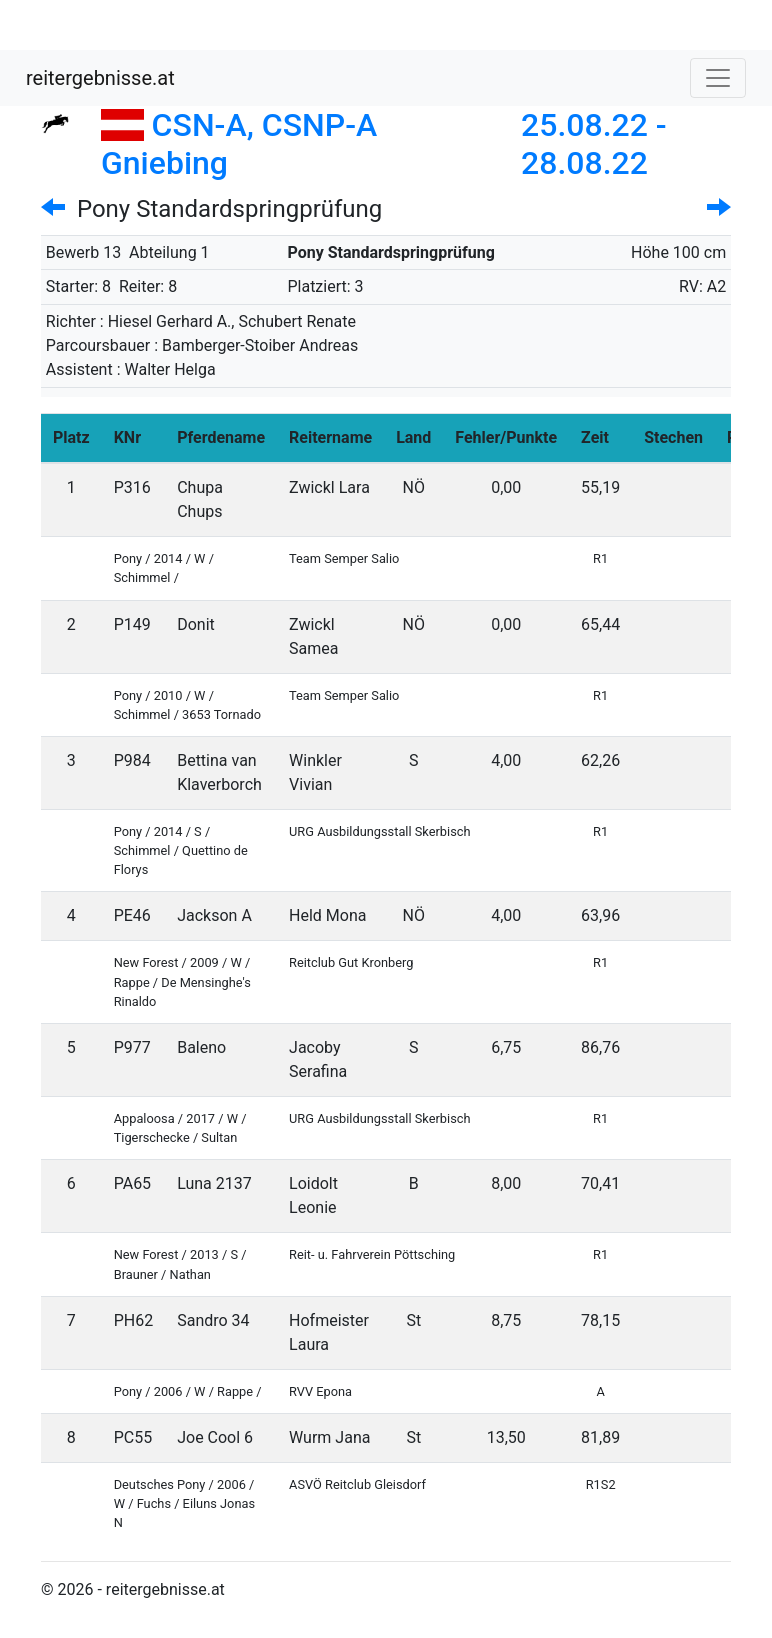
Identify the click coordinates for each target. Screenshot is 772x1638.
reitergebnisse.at (100, 78)
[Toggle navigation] (718, 78)
